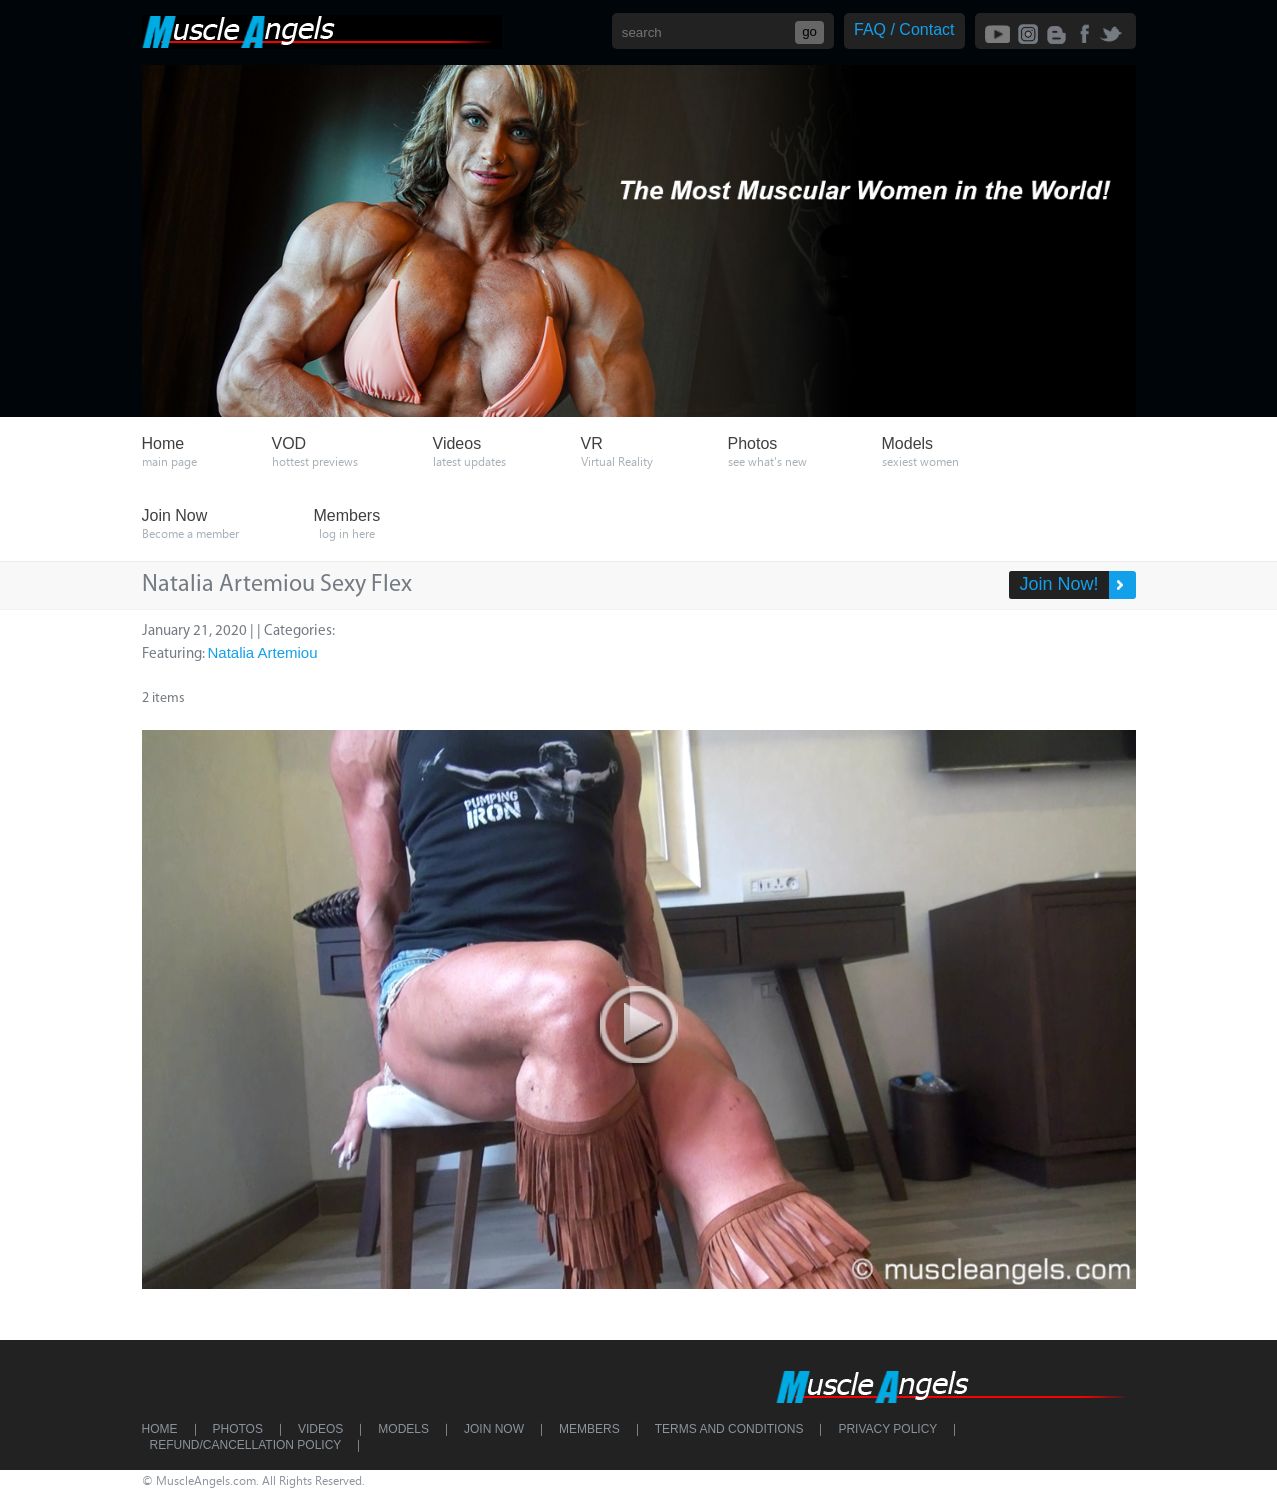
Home (160, 1429)
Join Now (494, 1429)
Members (589, 1429)
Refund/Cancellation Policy (246, 1445)
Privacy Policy (887, 1429)
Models (403, 1429)
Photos (238, 1429)
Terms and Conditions (729, 1429)
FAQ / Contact (904, 29)
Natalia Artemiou (263, 652)
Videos (320, 1429)
